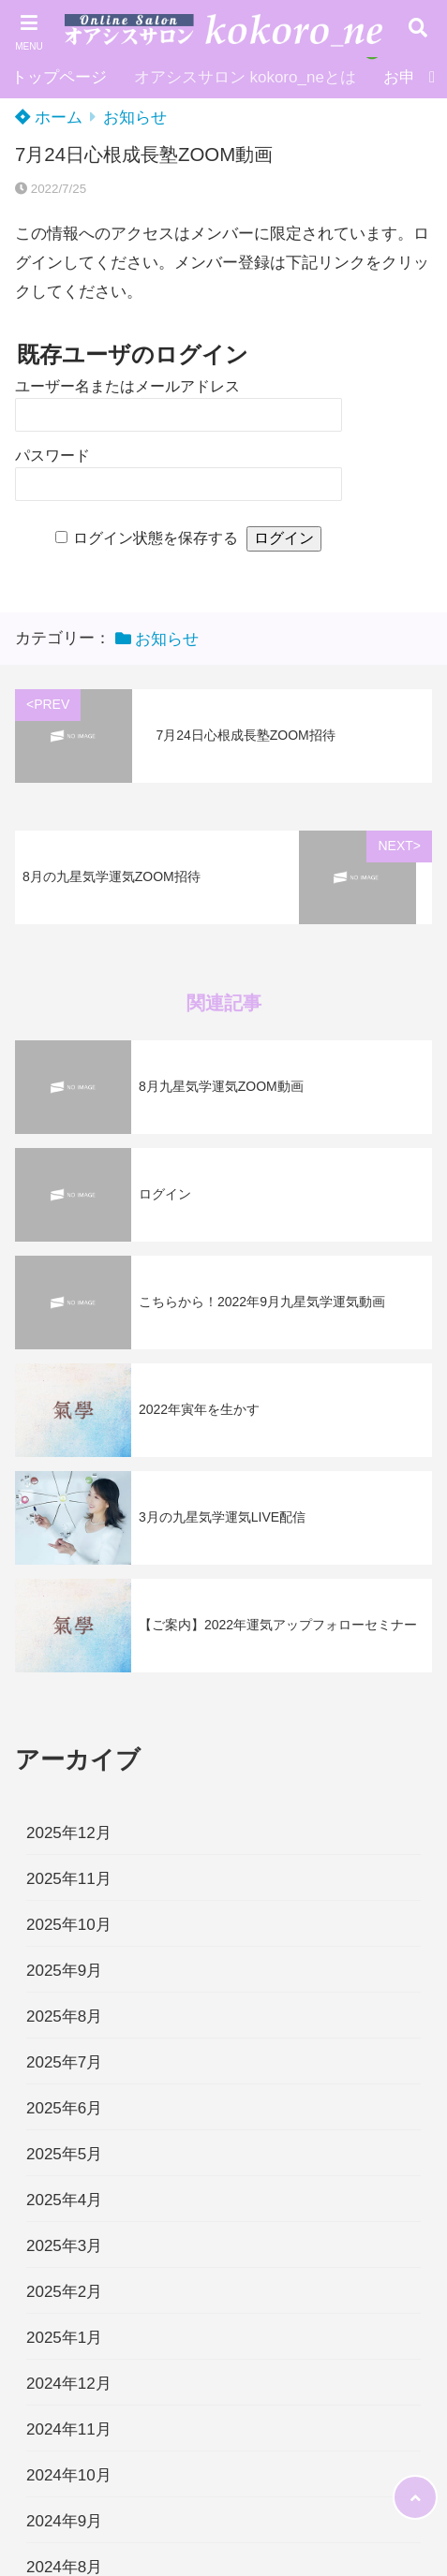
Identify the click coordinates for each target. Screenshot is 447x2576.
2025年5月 (64, 2154)
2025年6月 (64, 2108)
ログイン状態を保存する (155, 538)
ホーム (48, 117)
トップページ (59, 77)
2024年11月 (69, 2429)
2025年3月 (64, 2246)
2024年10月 (69, 2475)
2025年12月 (69, 1833)
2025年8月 (64, 2016)
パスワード (52, 456)
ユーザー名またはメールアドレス (127, 386)
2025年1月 (64, 2338)
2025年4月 (64, 2200)
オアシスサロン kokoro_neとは (245, 77)
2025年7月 (64, 2062)
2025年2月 (64, 2292)
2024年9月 (64, 2521)
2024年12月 (69, 2383)
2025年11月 (69, 1879)
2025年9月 (64, 1971)
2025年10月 (69, 1925)
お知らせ (135, 117)
